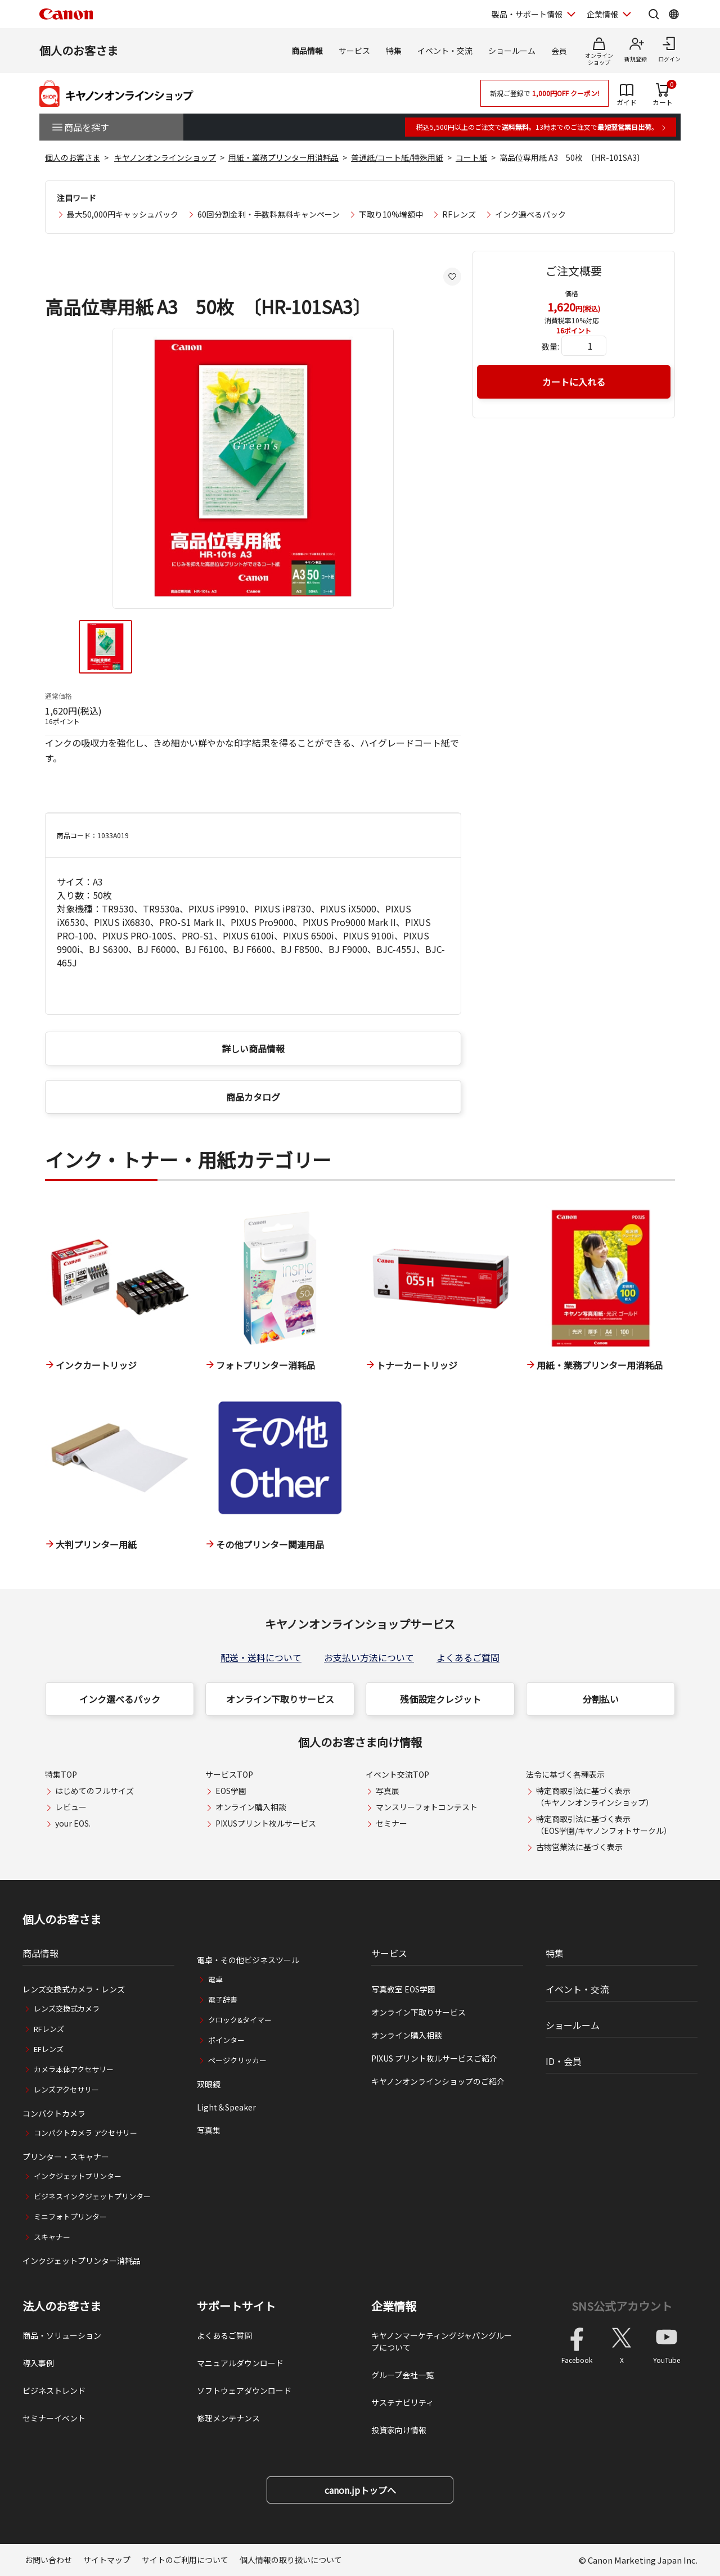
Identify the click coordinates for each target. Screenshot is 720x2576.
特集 (394, 50)
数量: (550, 346)
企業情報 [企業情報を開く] (602, 14)
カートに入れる (573, 381)
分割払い (601, 1699)
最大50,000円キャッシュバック (122, 214)
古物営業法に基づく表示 (579, 1846)
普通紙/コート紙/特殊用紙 (397, 157)
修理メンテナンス (228, 2418)
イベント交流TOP (397, 1774)
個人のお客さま (78, 50)
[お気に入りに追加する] (452, 277)
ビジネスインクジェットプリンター (92, 2196)
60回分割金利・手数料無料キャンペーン (268, 214)
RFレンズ (459, 214)
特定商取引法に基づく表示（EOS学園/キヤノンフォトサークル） (604, 1824)
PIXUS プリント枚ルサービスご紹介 (434, 2058)
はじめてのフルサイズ (94, 1790)
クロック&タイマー (240, 2019)
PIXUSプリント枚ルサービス (265, 1823)
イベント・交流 (444, 50)
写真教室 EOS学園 (403, 1989)
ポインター (226, 2040)
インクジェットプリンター (78, 2176)
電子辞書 (222, 1999)
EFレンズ (49, 2049)
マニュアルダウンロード (240, 2363)
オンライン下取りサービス (280, 1699)
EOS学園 (230, 1790)
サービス (354, 50)
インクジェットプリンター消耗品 (81, 2260)
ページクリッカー (237, 2060)
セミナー (391, 1823)
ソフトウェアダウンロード (244, 2390)
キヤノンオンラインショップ (165, 157)
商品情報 (307, 50)
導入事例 (38, 2363)
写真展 (387, 1790)
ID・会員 (564, 2061)
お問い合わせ (48, 2559)
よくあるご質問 (468, 1657)
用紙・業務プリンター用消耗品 (283, 157)
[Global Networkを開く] (674, 14)
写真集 (208, 2130)
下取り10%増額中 (391, 214)
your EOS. (73, 1823)
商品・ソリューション (61, 2335)
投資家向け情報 (398, 2429)
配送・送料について (261, 1657)
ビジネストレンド (54, 2390)
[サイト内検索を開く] (653, 14)
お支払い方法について (369, 1657)
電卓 (215, 1979)
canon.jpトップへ (360, 2490)
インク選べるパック (530, 214)
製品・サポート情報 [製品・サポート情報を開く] (527, 14)
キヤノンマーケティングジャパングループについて (441, 2341)
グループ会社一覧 (402, 2374)
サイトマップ (106, 2559)
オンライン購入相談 (250, 1807)
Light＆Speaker (226, 2107)
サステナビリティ (402, 2402)
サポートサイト (236, 2306)
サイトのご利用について (185, 2559)
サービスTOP (229, 1774)
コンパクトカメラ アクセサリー (85, 2132)
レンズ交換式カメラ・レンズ (73, 1989)
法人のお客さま (61, 2306)
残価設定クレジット (440, 1699)
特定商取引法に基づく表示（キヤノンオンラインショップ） (595, 1796)
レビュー (71, 1807)
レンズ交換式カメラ (67, 2008)
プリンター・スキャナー (65, 2156)
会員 (559, 50)
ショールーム (512, 50)
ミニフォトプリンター (70, 2216)
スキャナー (52, 2236)
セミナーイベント (54, 2418)
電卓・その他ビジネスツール (248, 1959)
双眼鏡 (208, 2084)
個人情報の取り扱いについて (291, 2559)
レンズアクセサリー (66, 2089)
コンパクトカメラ (54, 2113)
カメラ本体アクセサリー (74, 2069)
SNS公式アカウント (622, 2306)
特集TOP (61, 1774)
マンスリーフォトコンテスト (427, 1807)
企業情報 (393, 2306)
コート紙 (471, 157)
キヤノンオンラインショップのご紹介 (438, 2081)
